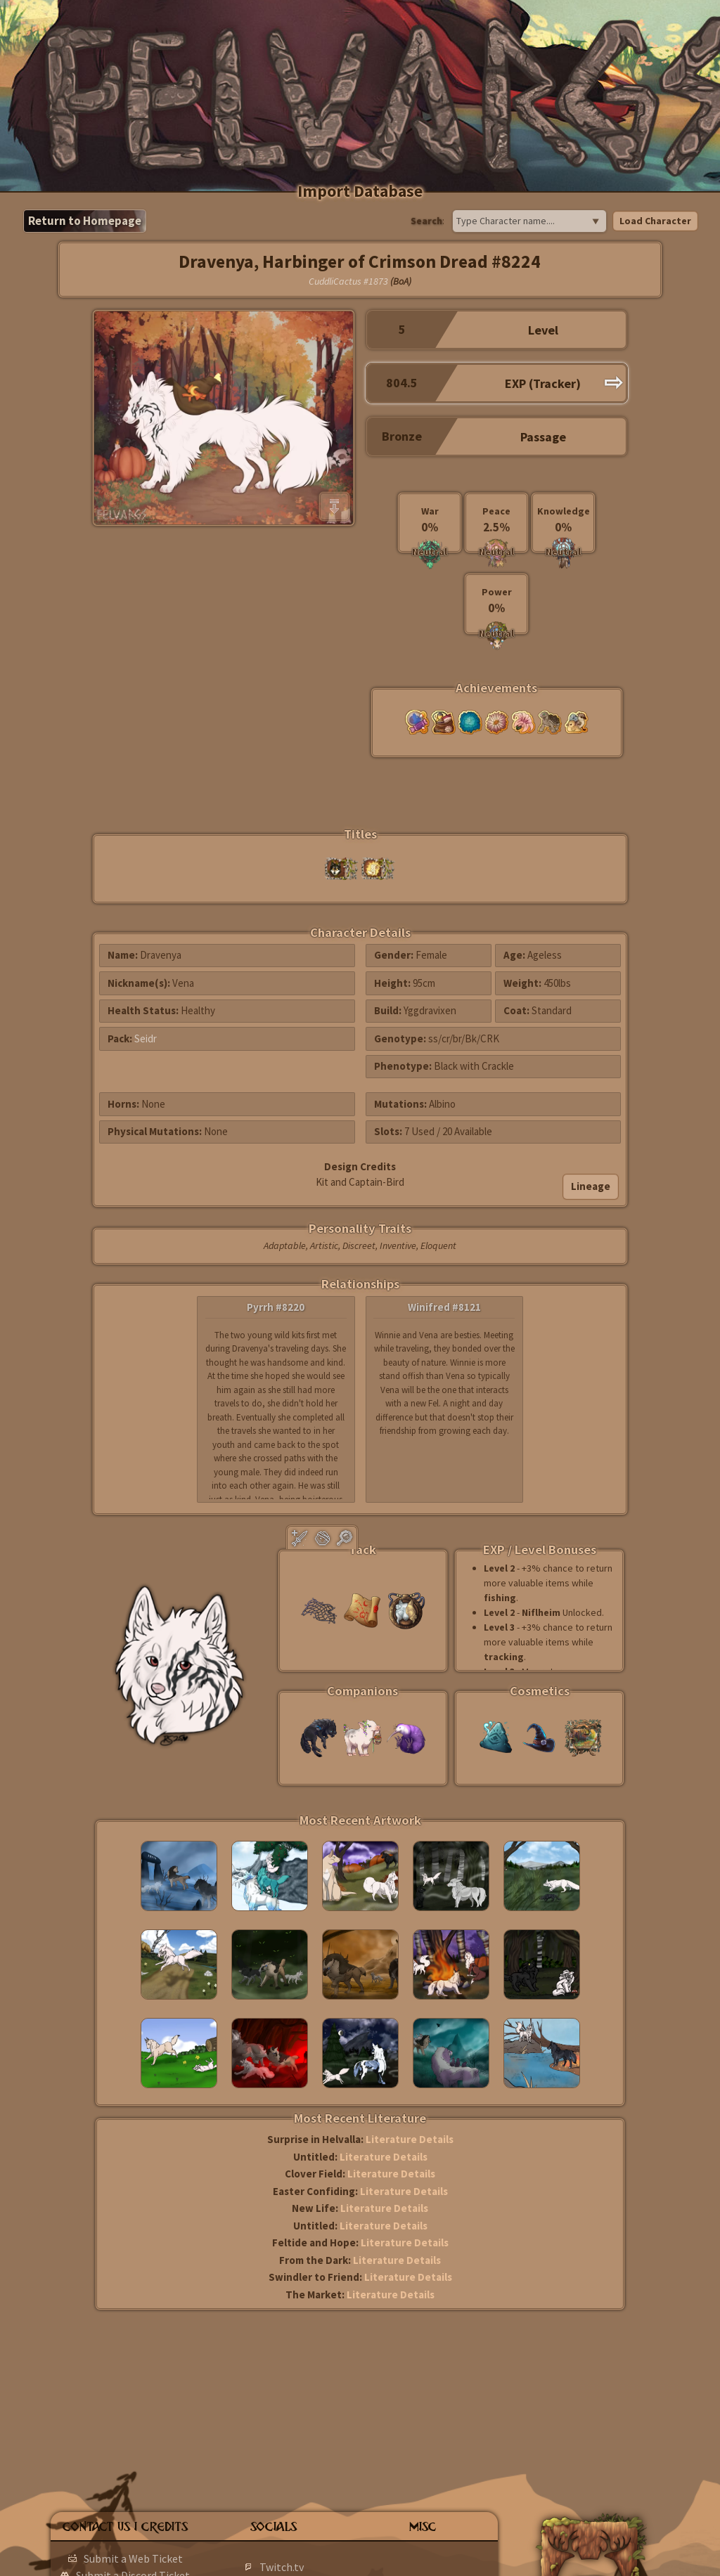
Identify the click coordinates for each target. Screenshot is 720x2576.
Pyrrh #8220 (275, 1307)
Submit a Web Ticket (133, 2558)
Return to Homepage (84, 220)
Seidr (145, 1038)
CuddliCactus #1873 (348, 281)
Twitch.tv (281, 2567)
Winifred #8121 (444, 1307)
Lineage (590, 1186)
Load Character (655, 220)
